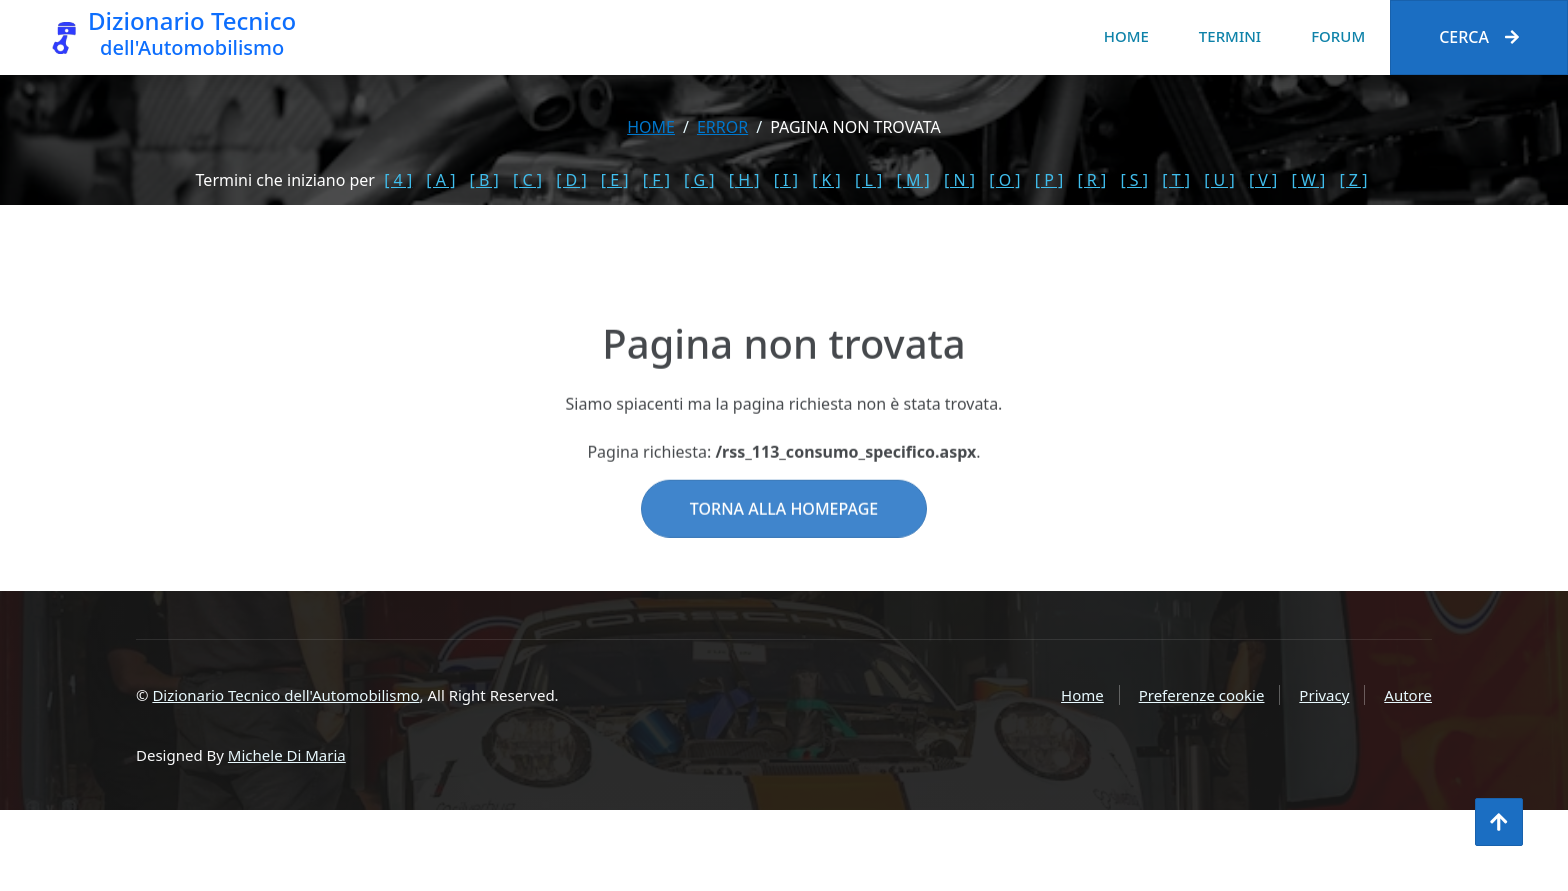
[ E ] (615, 180)
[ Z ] (1353, 180)
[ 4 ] (398, 180)
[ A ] (440, 180)
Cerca (1479, 37)
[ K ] (826, 180)
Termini (1230, 36)
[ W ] (1309, 180)
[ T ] (1176, 180)
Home (1126, 36)
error (722, 127)
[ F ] (656, 180)
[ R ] (1091, 180)
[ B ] (484, 180)
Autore (1408, 695)
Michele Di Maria (287, 755)
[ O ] (1004, 180)
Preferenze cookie (1202, 695)
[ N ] (959, 180)
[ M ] (912, 180)
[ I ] (786, 180)
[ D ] (571, 180)
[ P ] (1049, 180)
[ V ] (1263, 180)
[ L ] (868, 180)
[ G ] (699, 180)
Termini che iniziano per (285, 180)
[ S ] (1134, 180)
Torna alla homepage (784, 551)
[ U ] (1219, 180)
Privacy (1324, 695)
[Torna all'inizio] (1499, 822)
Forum (1338, 36)
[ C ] (527, 180)
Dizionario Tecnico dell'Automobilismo (285, 695)
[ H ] (744, 180)
